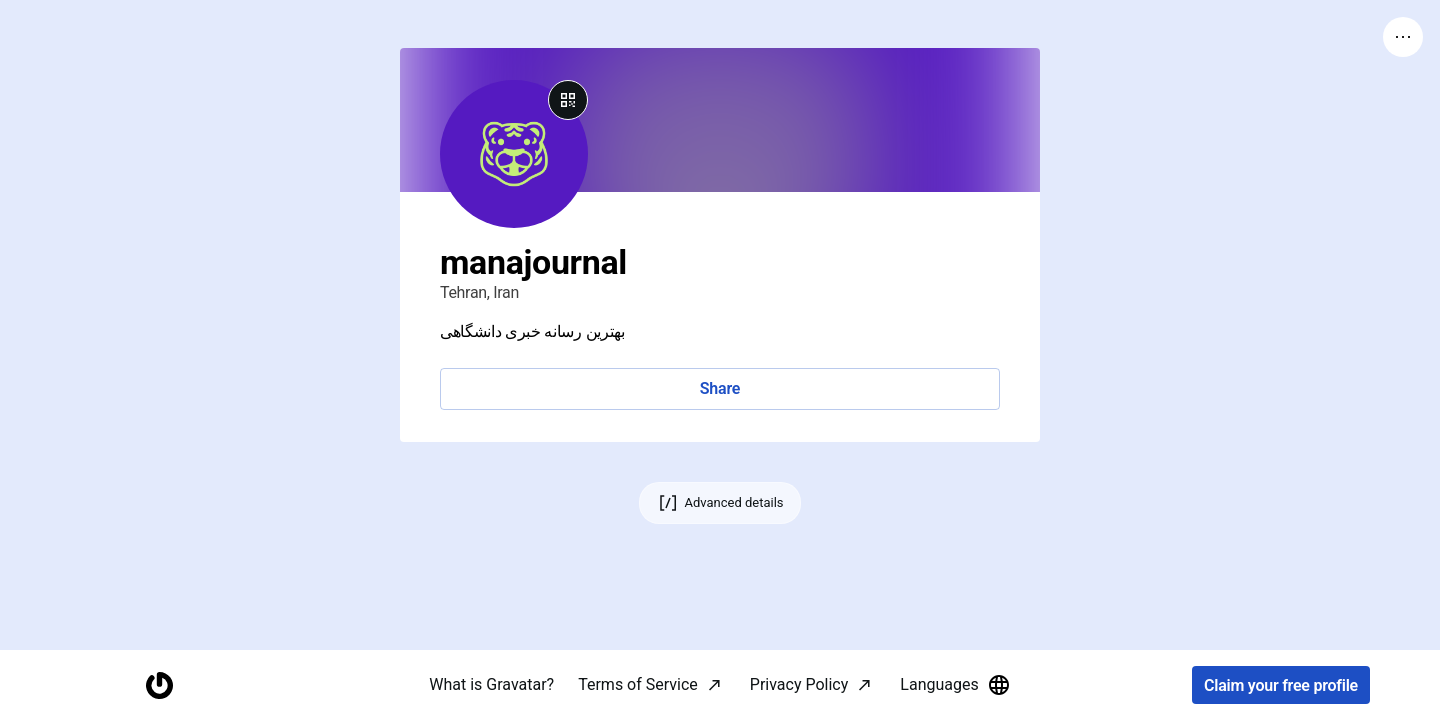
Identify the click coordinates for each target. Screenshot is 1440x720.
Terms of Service (638, 684)
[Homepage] (159, 685)
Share (720, 388)
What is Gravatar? (491, 684)
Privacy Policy (799, 684)
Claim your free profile (1281, 685)
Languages (955, 685)
